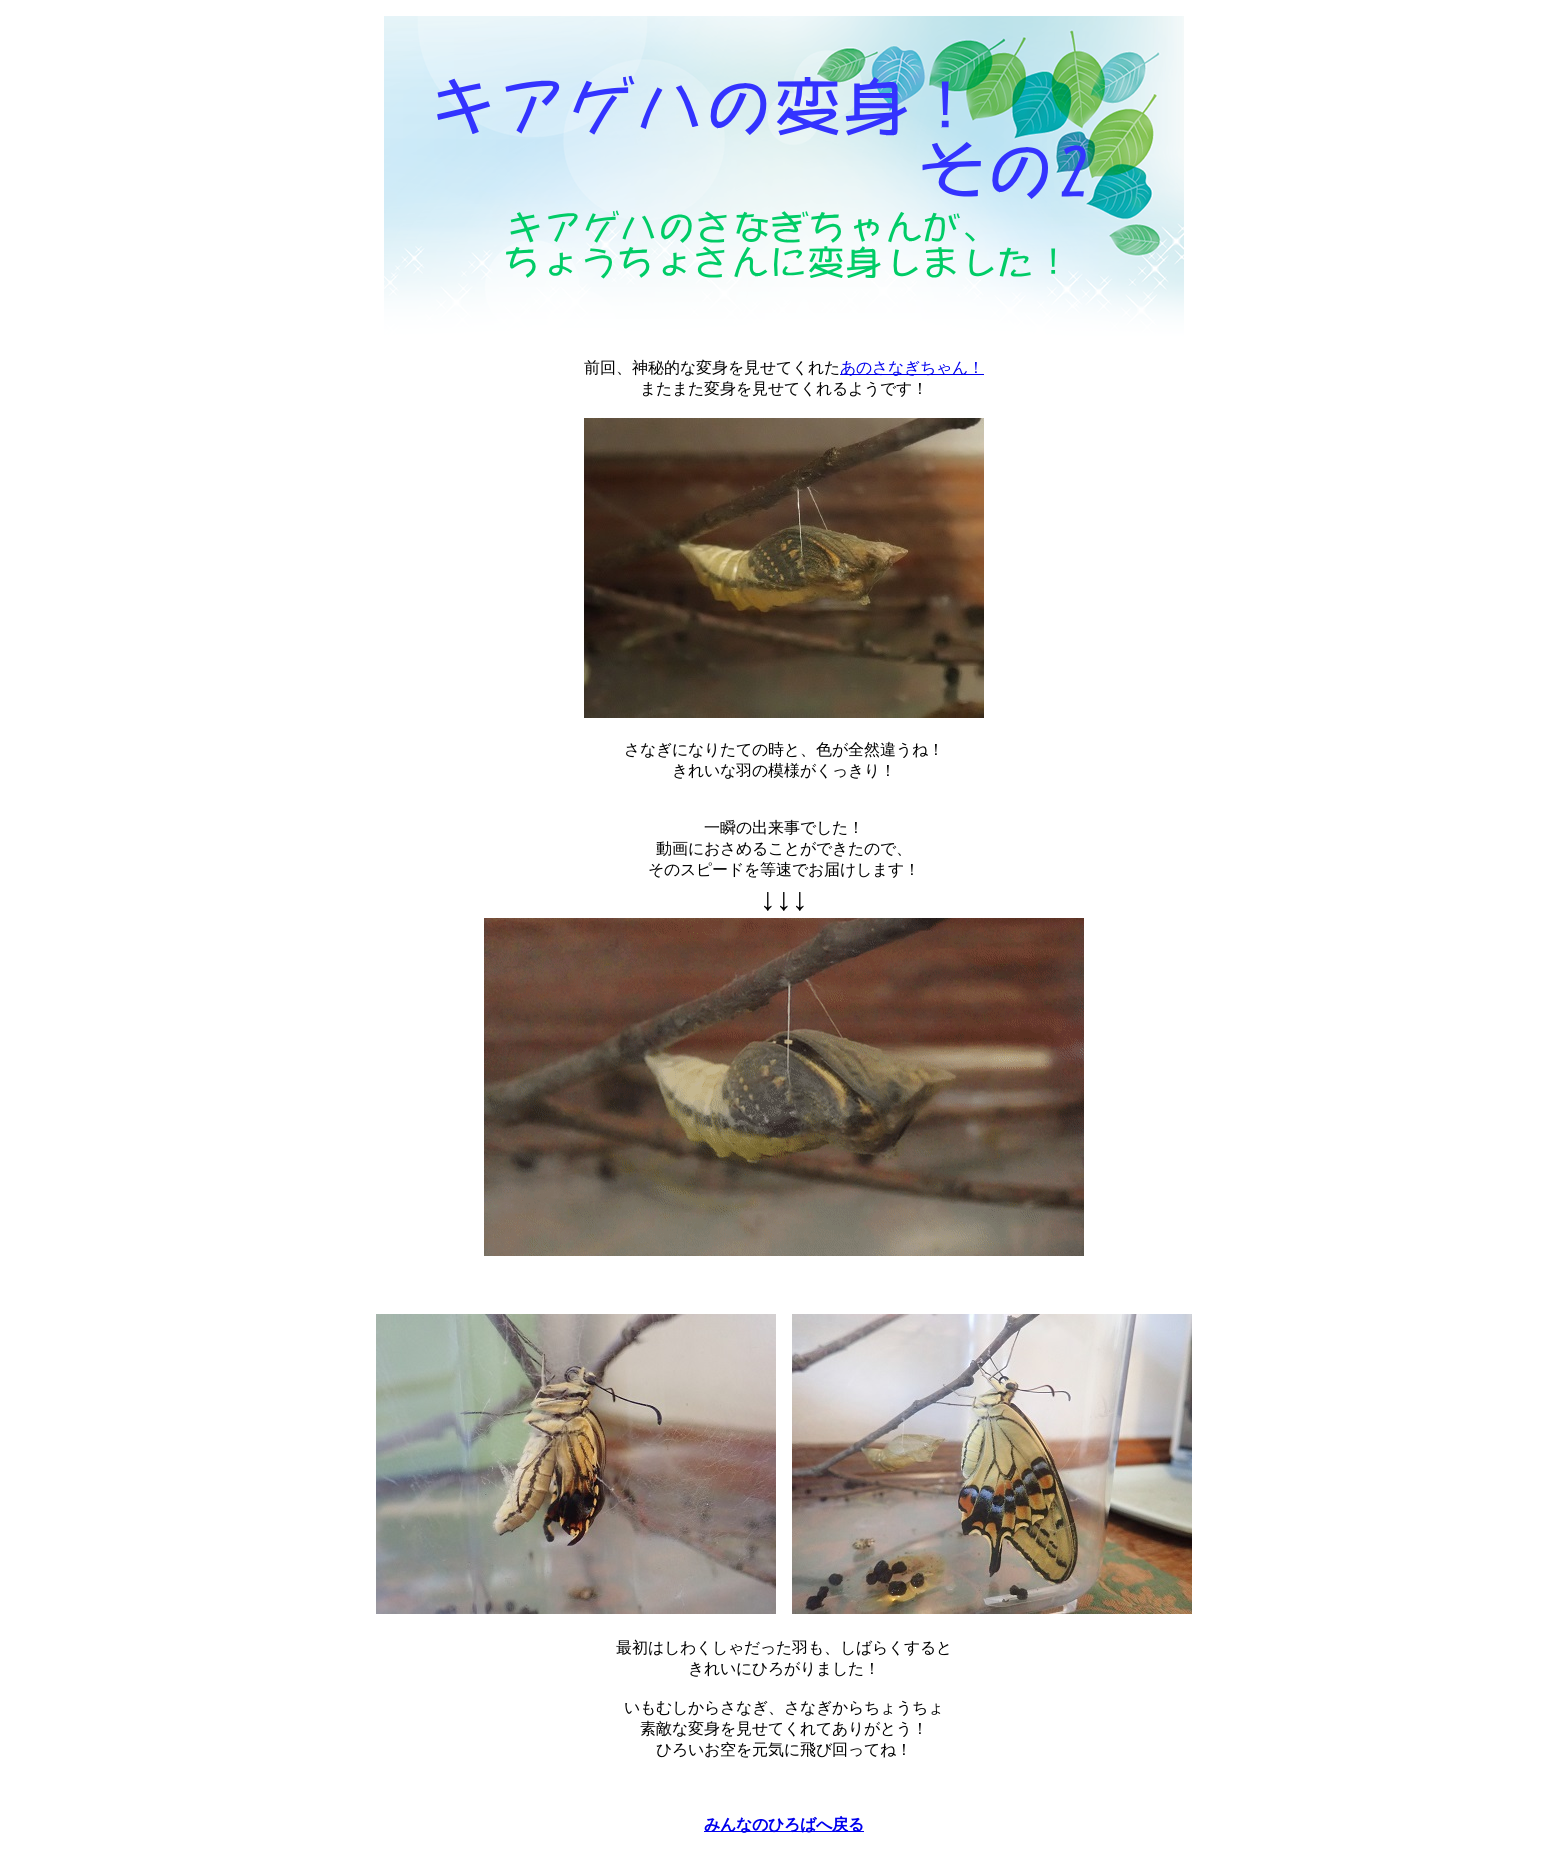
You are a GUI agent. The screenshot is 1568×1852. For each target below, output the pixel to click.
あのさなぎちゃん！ (912, 367)
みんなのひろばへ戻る (784, 1824)
